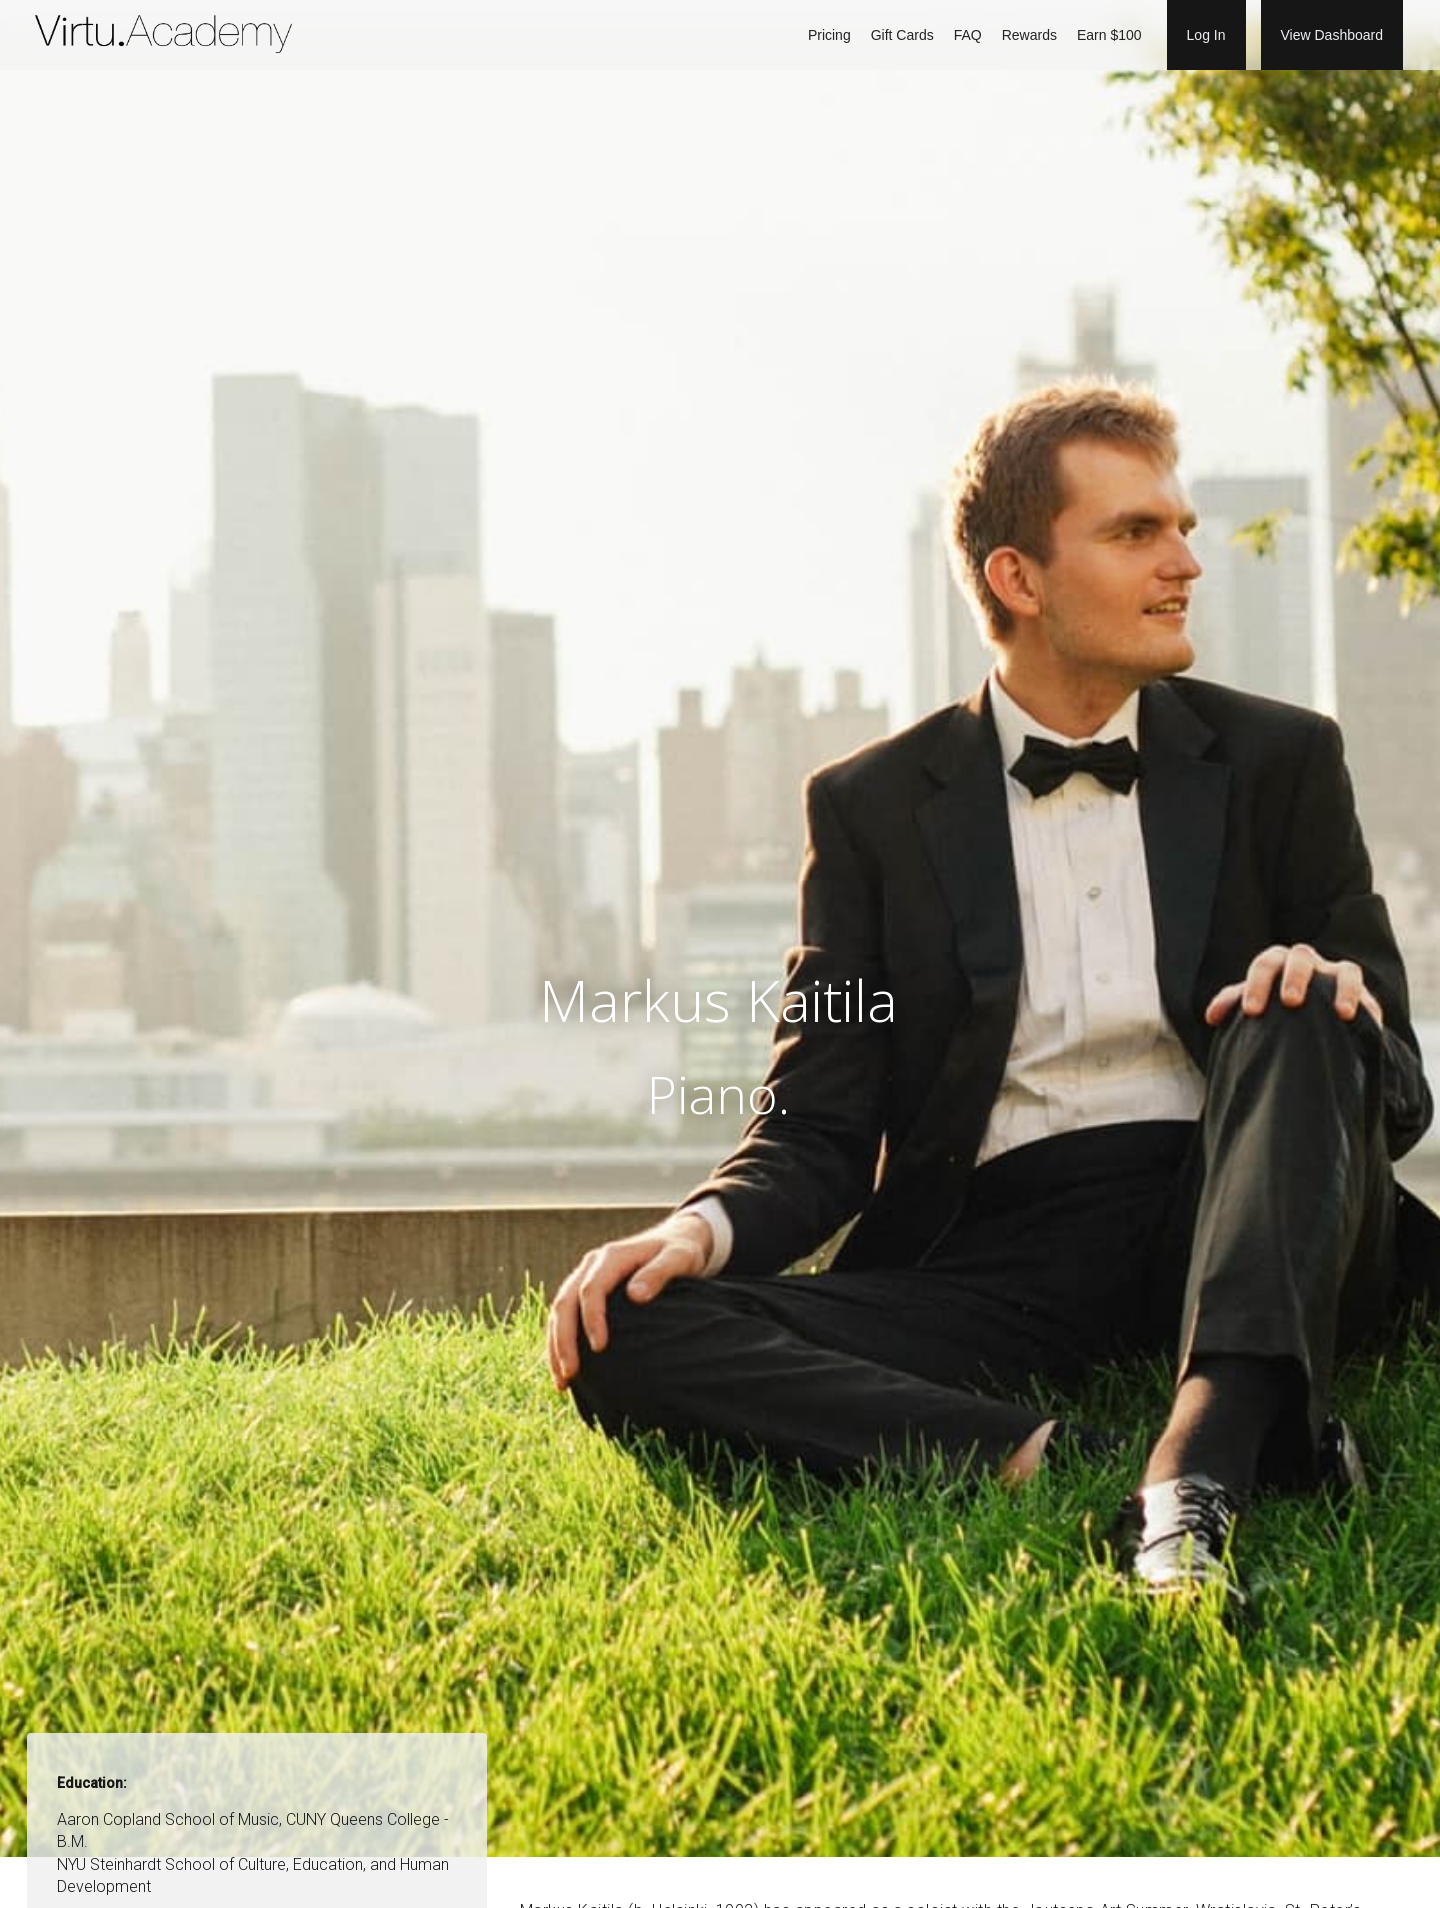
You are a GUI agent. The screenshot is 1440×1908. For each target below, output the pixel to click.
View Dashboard (1332, 35)
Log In (1206, 35)
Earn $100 (1109, 35)
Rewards (1029, 35)
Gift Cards (902, 35)
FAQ (968, 35)
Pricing (829, 35)
